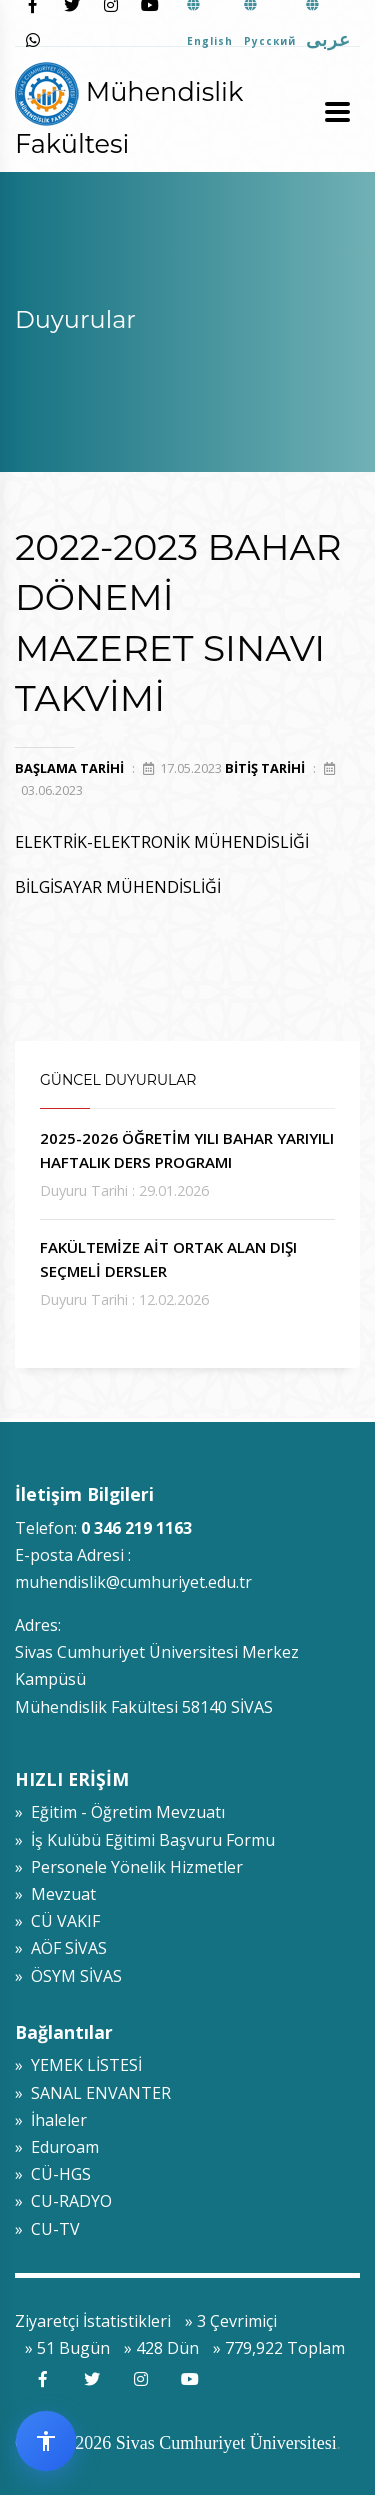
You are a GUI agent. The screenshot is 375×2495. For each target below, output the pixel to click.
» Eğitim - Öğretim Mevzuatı (120, 1812)
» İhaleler (51, 2120)
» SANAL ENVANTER (93, 2093)
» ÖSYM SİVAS (68, 1976)
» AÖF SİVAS (61, 1948)
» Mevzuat (55, 1894)
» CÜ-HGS (53, 2174)
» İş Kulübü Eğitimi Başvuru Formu (145, 1840)
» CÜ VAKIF (57, 1921)
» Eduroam (57, 2147)
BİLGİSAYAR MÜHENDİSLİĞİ (118, 887)
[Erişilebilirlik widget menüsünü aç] (46, 2441)
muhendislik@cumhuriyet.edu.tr (133, 1582)
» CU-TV (47, 2229)
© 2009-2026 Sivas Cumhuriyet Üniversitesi (176, 2443)
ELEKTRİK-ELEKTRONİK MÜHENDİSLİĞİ (162, 842)
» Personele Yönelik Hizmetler (129, 1867)
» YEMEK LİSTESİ (78, 2065)
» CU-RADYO (63, 2201)
